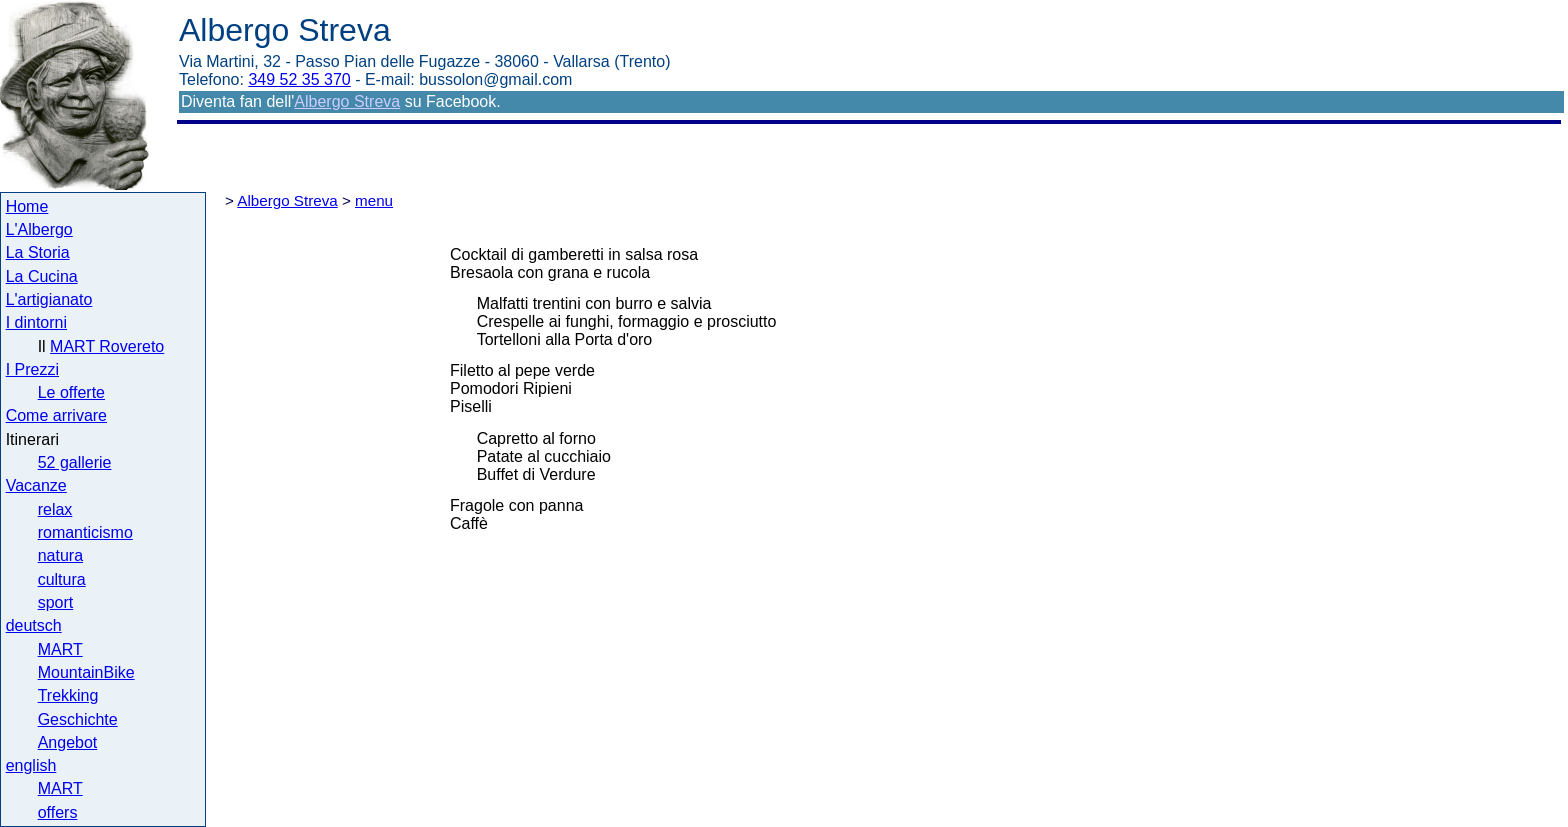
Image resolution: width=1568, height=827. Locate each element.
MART (60, 649)
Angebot (68, 742)
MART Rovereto (107, 346)
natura (60, 555)
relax (55, 509)
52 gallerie (75, 462)
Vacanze (36, 485)
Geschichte (78, 719)
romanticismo (85, 532)
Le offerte (71, 392)
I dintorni (36, 322)
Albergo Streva (347, 101)
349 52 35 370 (299, 79)
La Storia (38, 252)
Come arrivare (56, 415)
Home (27, 206)
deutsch (34, 625)
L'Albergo (39, 229)
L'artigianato (49, 299)
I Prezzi (32, 369)
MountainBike (86, 672)
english (31, 765)
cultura (62, 579)
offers (58, 812)
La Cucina (42, 276)
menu (374, 200)
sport (56, 602)
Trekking (68, 695)
